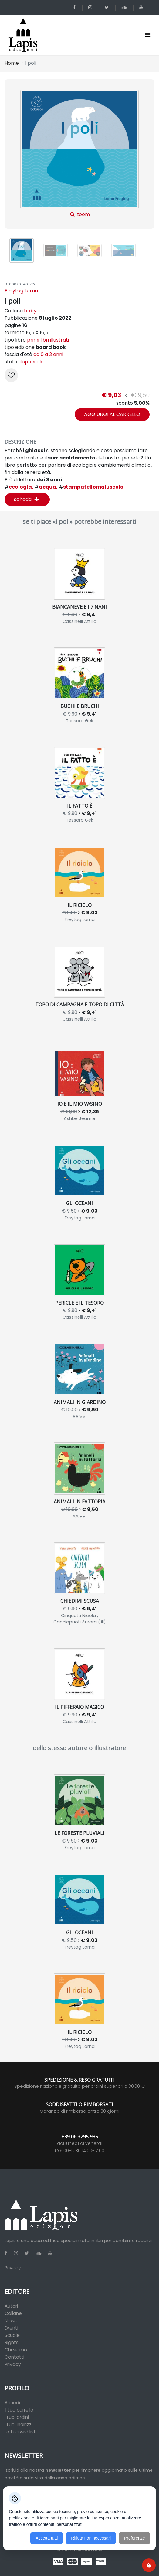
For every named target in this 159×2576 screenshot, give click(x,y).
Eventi (11, 2328)
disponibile (31, 361)
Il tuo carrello (19, 2410)
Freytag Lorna (21, 290)
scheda (26, 499)
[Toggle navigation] (147, 34)
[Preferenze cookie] (149, 2565)
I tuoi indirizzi (18, 2424)
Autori (11, 2306)
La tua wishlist (20, 2432)
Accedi (12, 2402)
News (11, 2320)
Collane (13, 2313)
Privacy (13, 2268)
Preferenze (134, 2538)
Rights (12, 2342)
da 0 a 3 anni (48, 354)
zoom (79, 154)
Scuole (12, 2335)
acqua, (46, 486)
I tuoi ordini (17, 2417)
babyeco (35, 310)
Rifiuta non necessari (91, 2538)
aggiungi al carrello (112, 414)
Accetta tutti (47, 2538)
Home (12, 63)
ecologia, (19, 486)
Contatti (14, 2357)
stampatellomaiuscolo (91, 486)
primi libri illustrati (48, 339)
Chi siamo (16, 2350)
